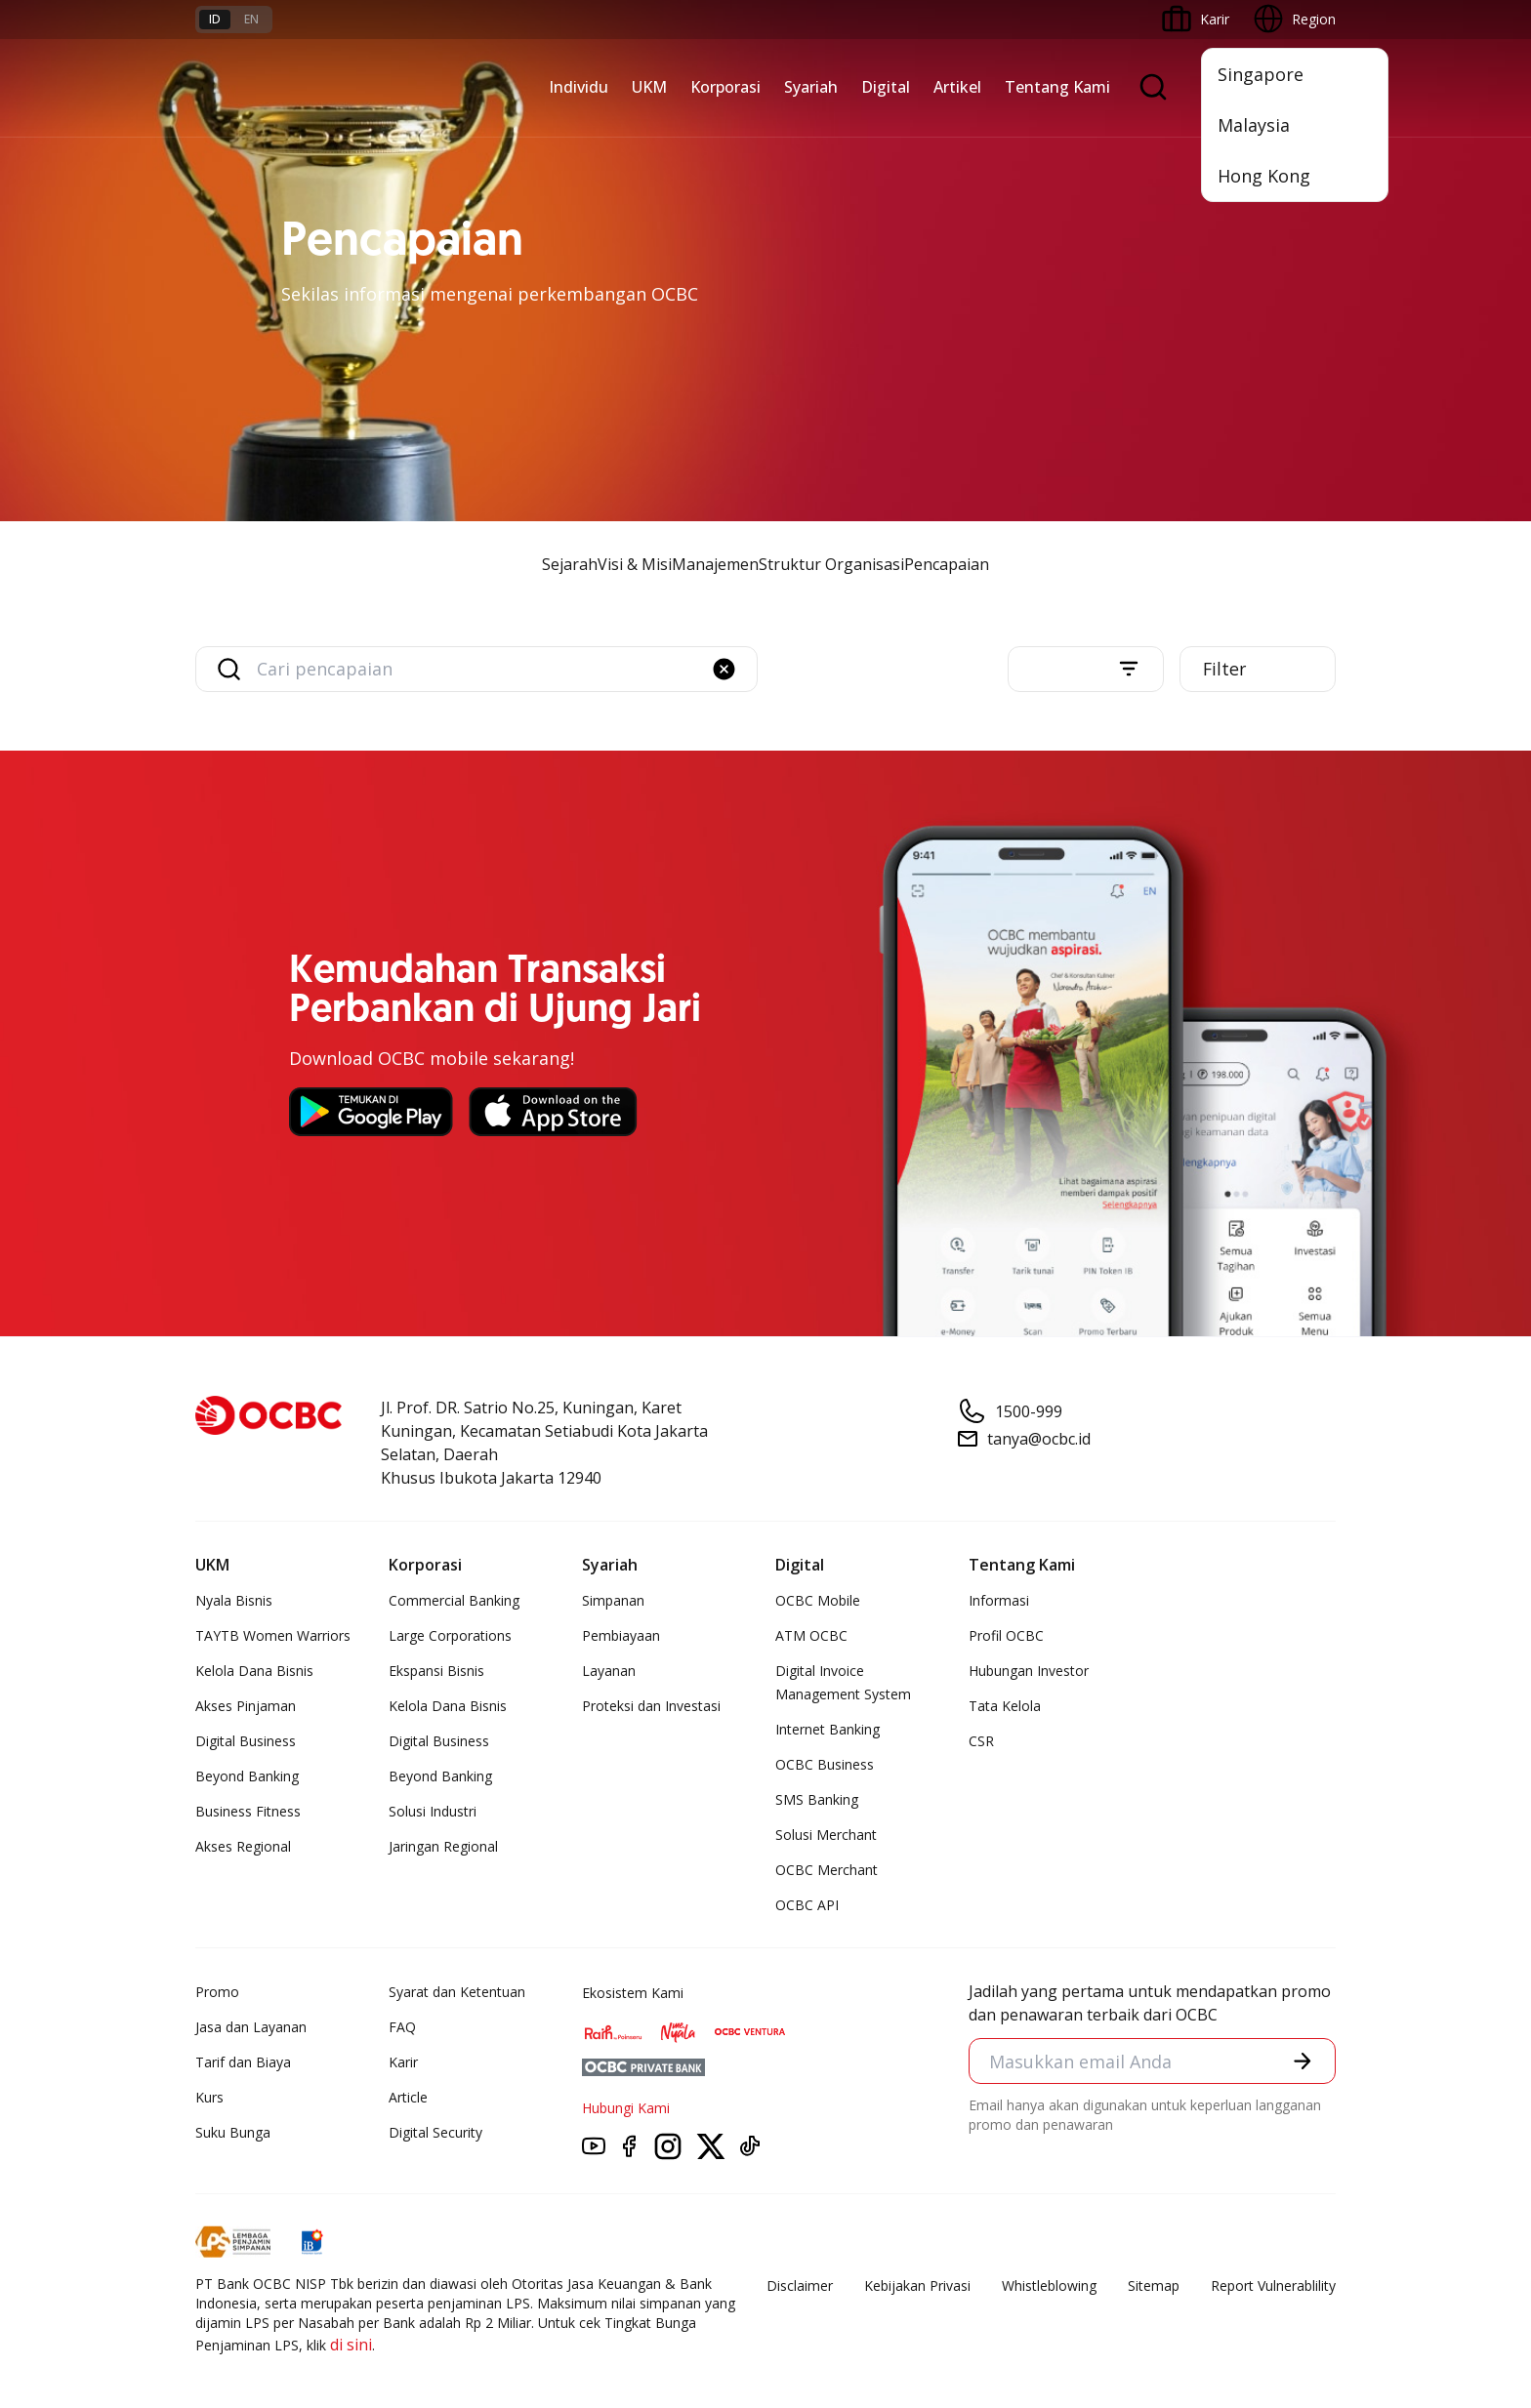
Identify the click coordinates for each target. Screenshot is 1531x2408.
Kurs (209, 2098)
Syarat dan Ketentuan (457, 1992)
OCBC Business (824, 1765)
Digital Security (435, 2133)
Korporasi (725, 87)
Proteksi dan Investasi (651, 1706)
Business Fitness (248, 1812)
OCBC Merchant (826, 1870)
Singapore (1260, 74)
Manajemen (715, 564)
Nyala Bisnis (233, 1601)
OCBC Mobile (817, 1601)
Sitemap (1153, 2286)
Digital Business (245, 1742)
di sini (351, 2345)
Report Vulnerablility (1273, 2286)
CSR (981, 1742)
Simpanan (613, 1601)
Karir (403, 2063)
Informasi (999, 1601)
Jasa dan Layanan (251, 2028)
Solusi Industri (432, 1812)
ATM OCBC (811, 1636)
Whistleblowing (1049, 2286)
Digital (885, 87)
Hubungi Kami (626, 2109)
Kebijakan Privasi (917, 2286)
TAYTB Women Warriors (273, 1636)
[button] (724, 669)
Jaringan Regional (443, 1847)
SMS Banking (816, 1800)
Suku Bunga (232, 2133)
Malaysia (1254, 125)
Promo (217, 1992)
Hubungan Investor (1029, 1671)
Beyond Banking (247, 1777)
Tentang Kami (1057, 87)
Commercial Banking (454, 1601)
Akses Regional (243, 1847)
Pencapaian (946, 564)
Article (408, 2098)
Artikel (957, 87)
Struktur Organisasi (831, 564)
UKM (649, 87)
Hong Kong (1264, 175)
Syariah (811, 87)
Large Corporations (450, 1636)
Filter (1226, 669)
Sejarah (570, 564)
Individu (578, 87)
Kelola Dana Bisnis (254, 1671)
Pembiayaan (621, 1636)
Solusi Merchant (826, 1835)
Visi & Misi (635, 564)
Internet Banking (827, 1730)
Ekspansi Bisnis (436, 1671)
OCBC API (807, 1906)
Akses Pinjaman (245, 1706)
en (251, 19)
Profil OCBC (1006, 1636)
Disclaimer (799, 2286)
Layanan (609, 1671)
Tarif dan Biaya (243, 2063)
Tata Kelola (1005, 1706)
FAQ (402, 2028)
